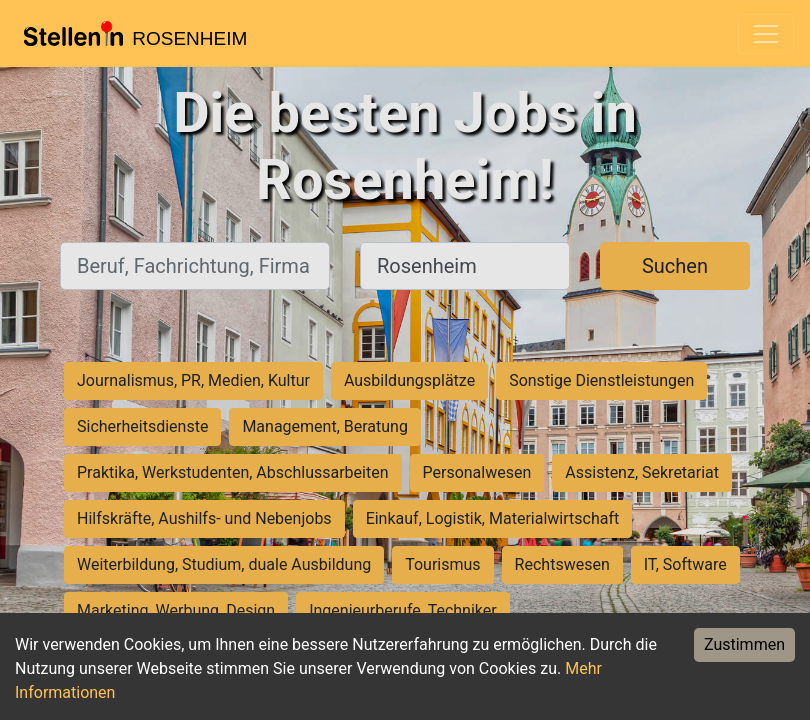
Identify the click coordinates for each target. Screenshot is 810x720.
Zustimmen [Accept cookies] (744, 644)
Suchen (675, 266)
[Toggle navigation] (766, 34)
